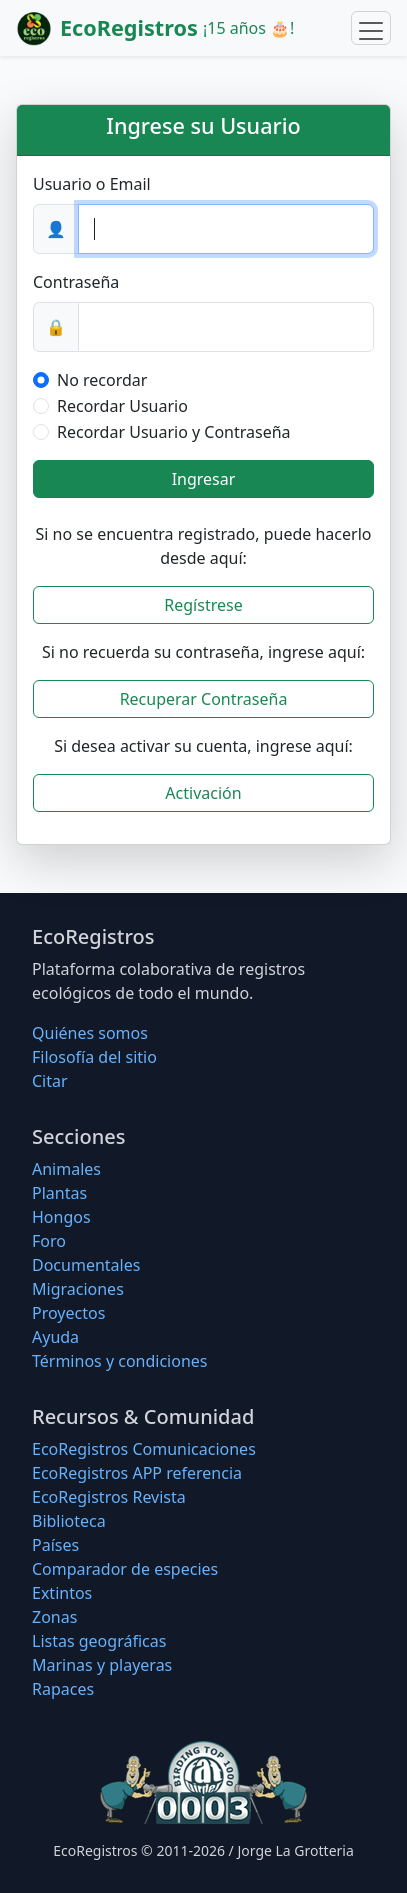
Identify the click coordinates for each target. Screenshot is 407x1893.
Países (55, 1545)
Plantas (59, 1193)
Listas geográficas (99, 1641)
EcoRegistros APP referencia (137, 1473)
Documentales (86, 1265)
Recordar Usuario (122, 406)
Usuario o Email (92, 184)
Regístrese (203, 605)
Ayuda (55, 1337)
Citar (50, 1081)
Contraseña (76, 282)
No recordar (102, 380)
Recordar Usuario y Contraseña (174, 432)
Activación (203, 793)
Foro (49, 1241)
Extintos (62, 1593)
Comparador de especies (125, 1569)
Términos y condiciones (120, 1361)
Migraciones (78, 1289)
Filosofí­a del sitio (94, 1057)
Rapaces (63, 1689)
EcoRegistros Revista (109, 1497)
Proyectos (68, 1313)
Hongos (61, 1217)
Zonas (54, 1617)
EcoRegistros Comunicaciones (144, 1449)
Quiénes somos (90, 1033)
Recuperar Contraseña (204, 699)
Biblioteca (69, 1521)
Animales (66, 1169)
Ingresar (204, 479)
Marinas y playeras (102, 1665)
